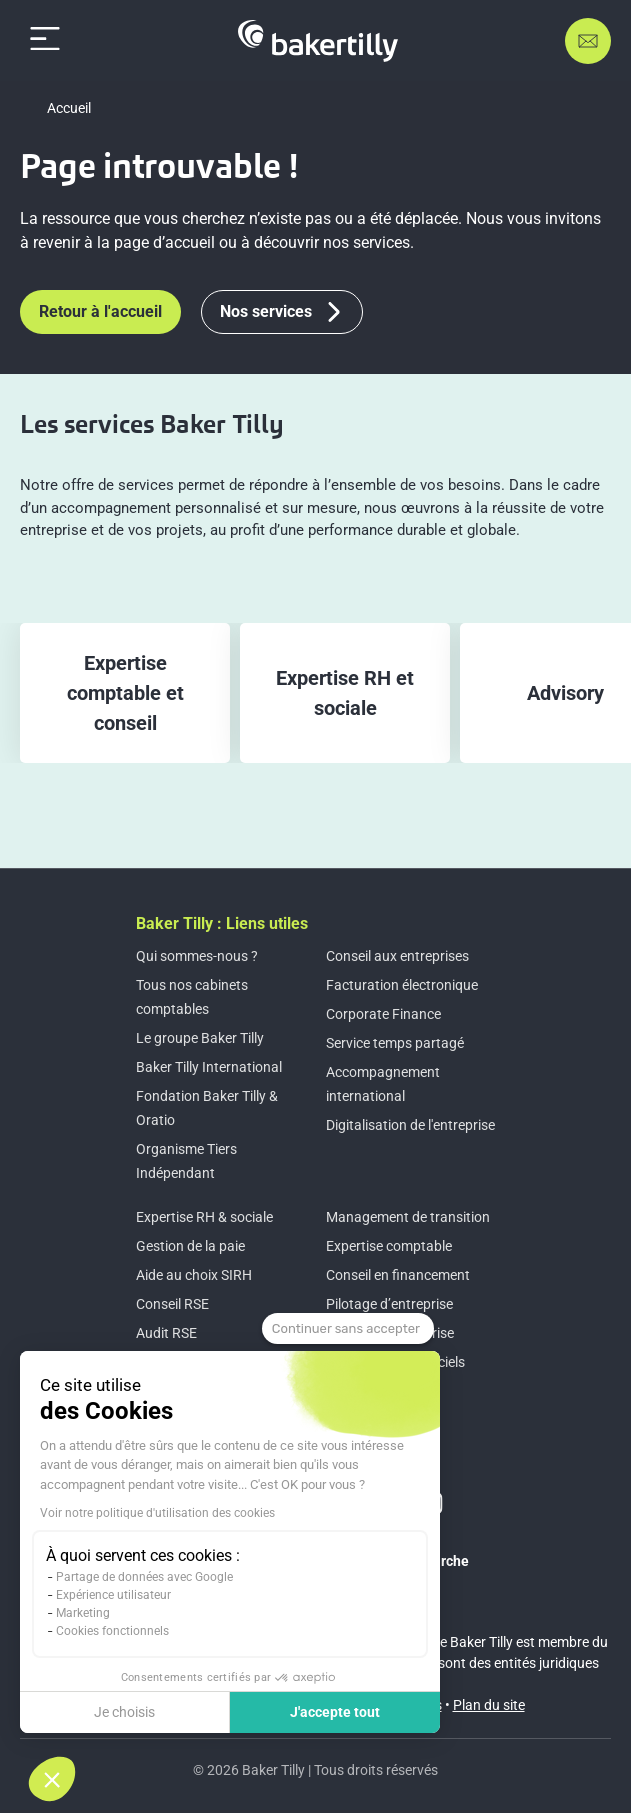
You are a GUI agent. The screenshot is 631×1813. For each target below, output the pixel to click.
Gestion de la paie (190, 1246)
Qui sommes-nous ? (197, 956)
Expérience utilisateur (113, 1595)
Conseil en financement (398, 1275)
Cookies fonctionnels (112, 1631)
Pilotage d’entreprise (389, 1304)
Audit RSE (166, 1333)
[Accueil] (318, 41)
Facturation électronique (402, 985)
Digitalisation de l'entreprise (410, 1125)
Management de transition (408, 1217)
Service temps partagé (395, 1043)
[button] (52, 1779)
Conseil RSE (172, 1304)
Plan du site (489, 1705)
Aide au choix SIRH (194, 1275)
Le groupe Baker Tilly (200, 1038)
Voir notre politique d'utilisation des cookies (157, 1513)
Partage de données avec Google (144, 1577)
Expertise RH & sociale (204, 1217)
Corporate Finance (383, 1014)
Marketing (83, 1613)
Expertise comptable (389, 1246)
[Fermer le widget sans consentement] (348, 1329)
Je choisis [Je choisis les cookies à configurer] (124, 1712)
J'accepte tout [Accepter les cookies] (335, 1712)
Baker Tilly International (209, 1067)
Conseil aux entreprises (397, 956)
